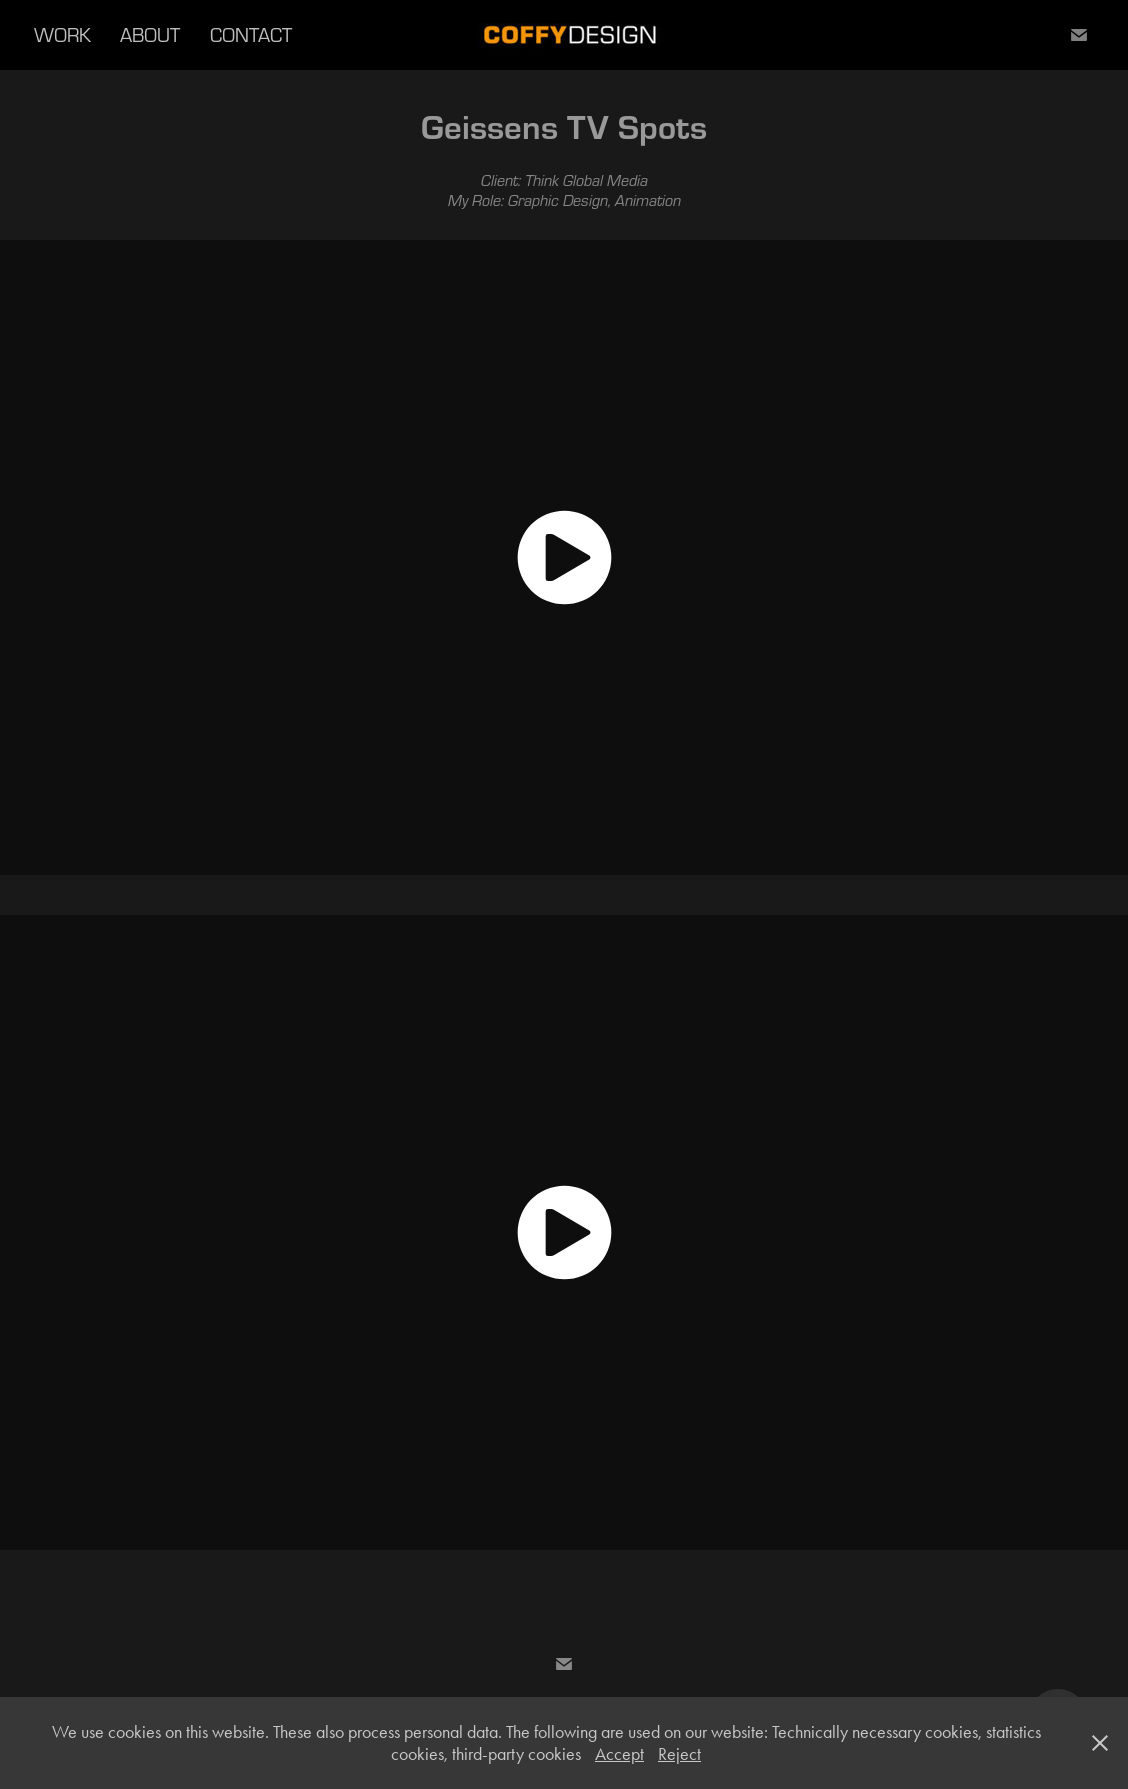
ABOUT (150, 34)
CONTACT (251, 34)
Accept (619, 1754)
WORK (62, 34)
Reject (679, 1754)
